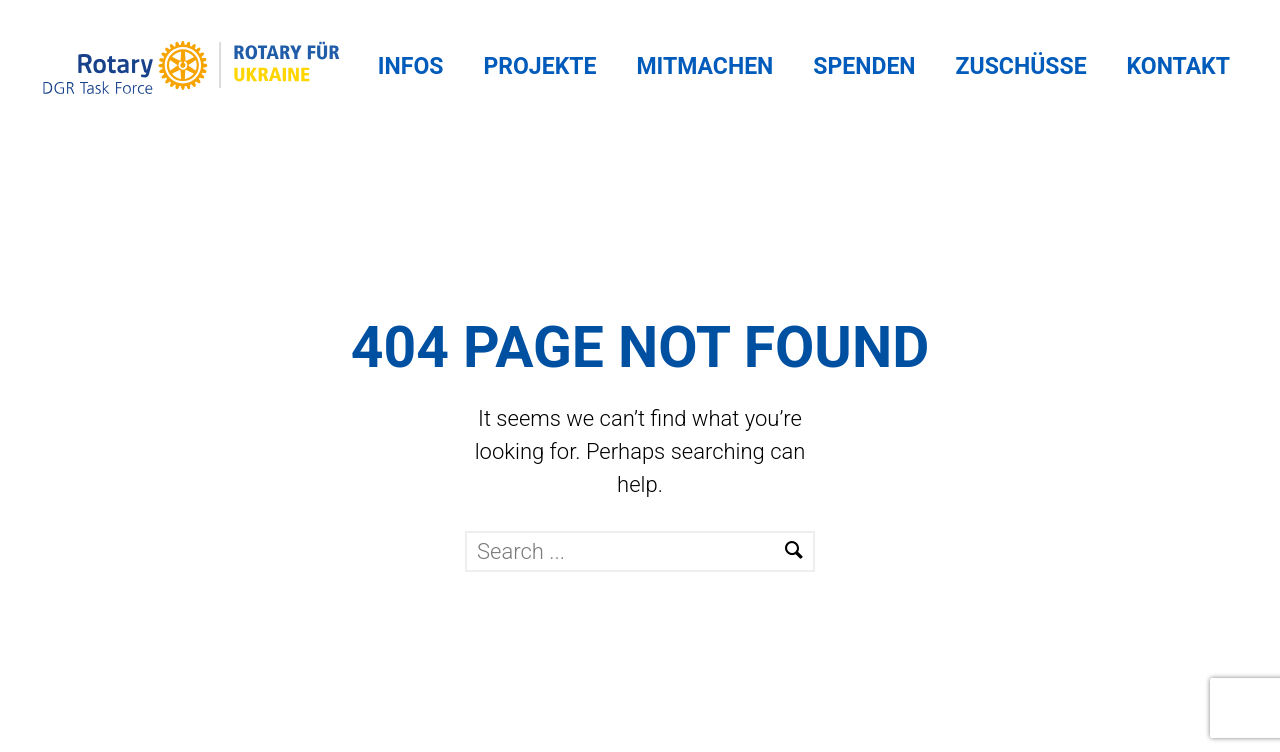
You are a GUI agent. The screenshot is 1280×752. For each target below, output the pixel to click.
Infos (411, 66)
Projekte (539, 66)
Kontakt (1178, 66)
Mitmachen (704, 66)
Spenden (864, 66)
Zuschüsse (1021, 66)
